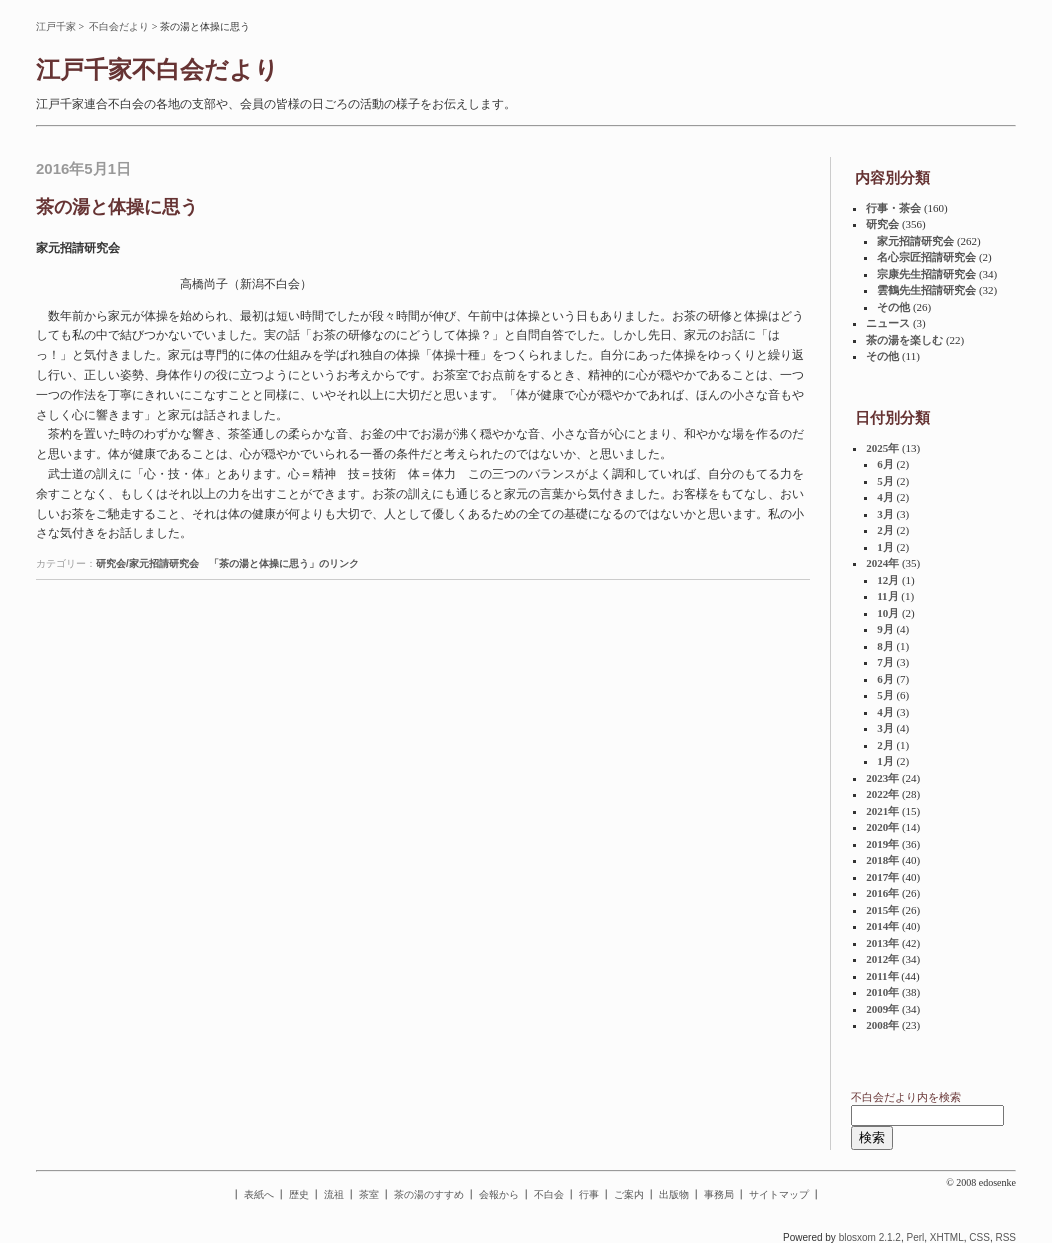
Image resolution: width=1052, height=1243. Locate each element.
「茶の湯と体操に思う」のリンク (284, 563)
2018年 (882, 860)
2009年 (882, 1009)
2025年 (882, 448)
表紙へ (259, 1194)
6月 (885, 464)
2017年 (882, 877)
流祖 (334, 1194)
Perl (915, 1237)
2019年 (882, 844)
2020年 (882, 827)
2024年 (882, 563)
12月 (888, 580)
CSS (979, 1237)
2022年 (882, 794)
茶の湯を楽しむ (904, 340)
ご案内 (629, 1194)
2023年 (882, 778)
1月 (885, 547)
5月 (885, 481)
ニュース (888, 323)
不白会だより (119, 26)
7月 (885, 662)
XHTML (947, 1237)
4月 (885, 497)
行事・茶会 (893, 208)
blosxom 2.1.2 (870, 1237)
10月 (888, 613)
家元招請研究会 (915, 241)
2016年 (882, 893)
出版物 (674, 1194)
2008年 (882, 1025)
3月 (885, 514)
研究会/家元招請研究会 (147, 563)
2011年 (882, 976)
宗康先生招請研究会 (926, 274)
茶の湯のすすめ (429, 1194)
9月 (885, 629)
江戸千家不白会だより (157, 70)
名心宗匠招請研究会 (926, 257)
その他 (893, 307)
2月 (885, 530)
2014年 (882, 926)
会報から (499, 1194)
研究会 (882, 224)
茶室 (369, 1194)
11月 (887, 596)
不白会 (549, 1194)
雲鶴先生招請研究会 (926, 290)
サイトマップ (779, 1194)
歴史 (299, 1194)
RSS (1005, 1237)
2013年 (882, 943)
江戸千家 (56, 26)
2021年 (882, 811)
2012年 (882, 959)
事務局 (719, 1194)
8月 (885, 646)
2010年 (882, 992)
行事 (589, 1194)
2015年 (882, 910)
